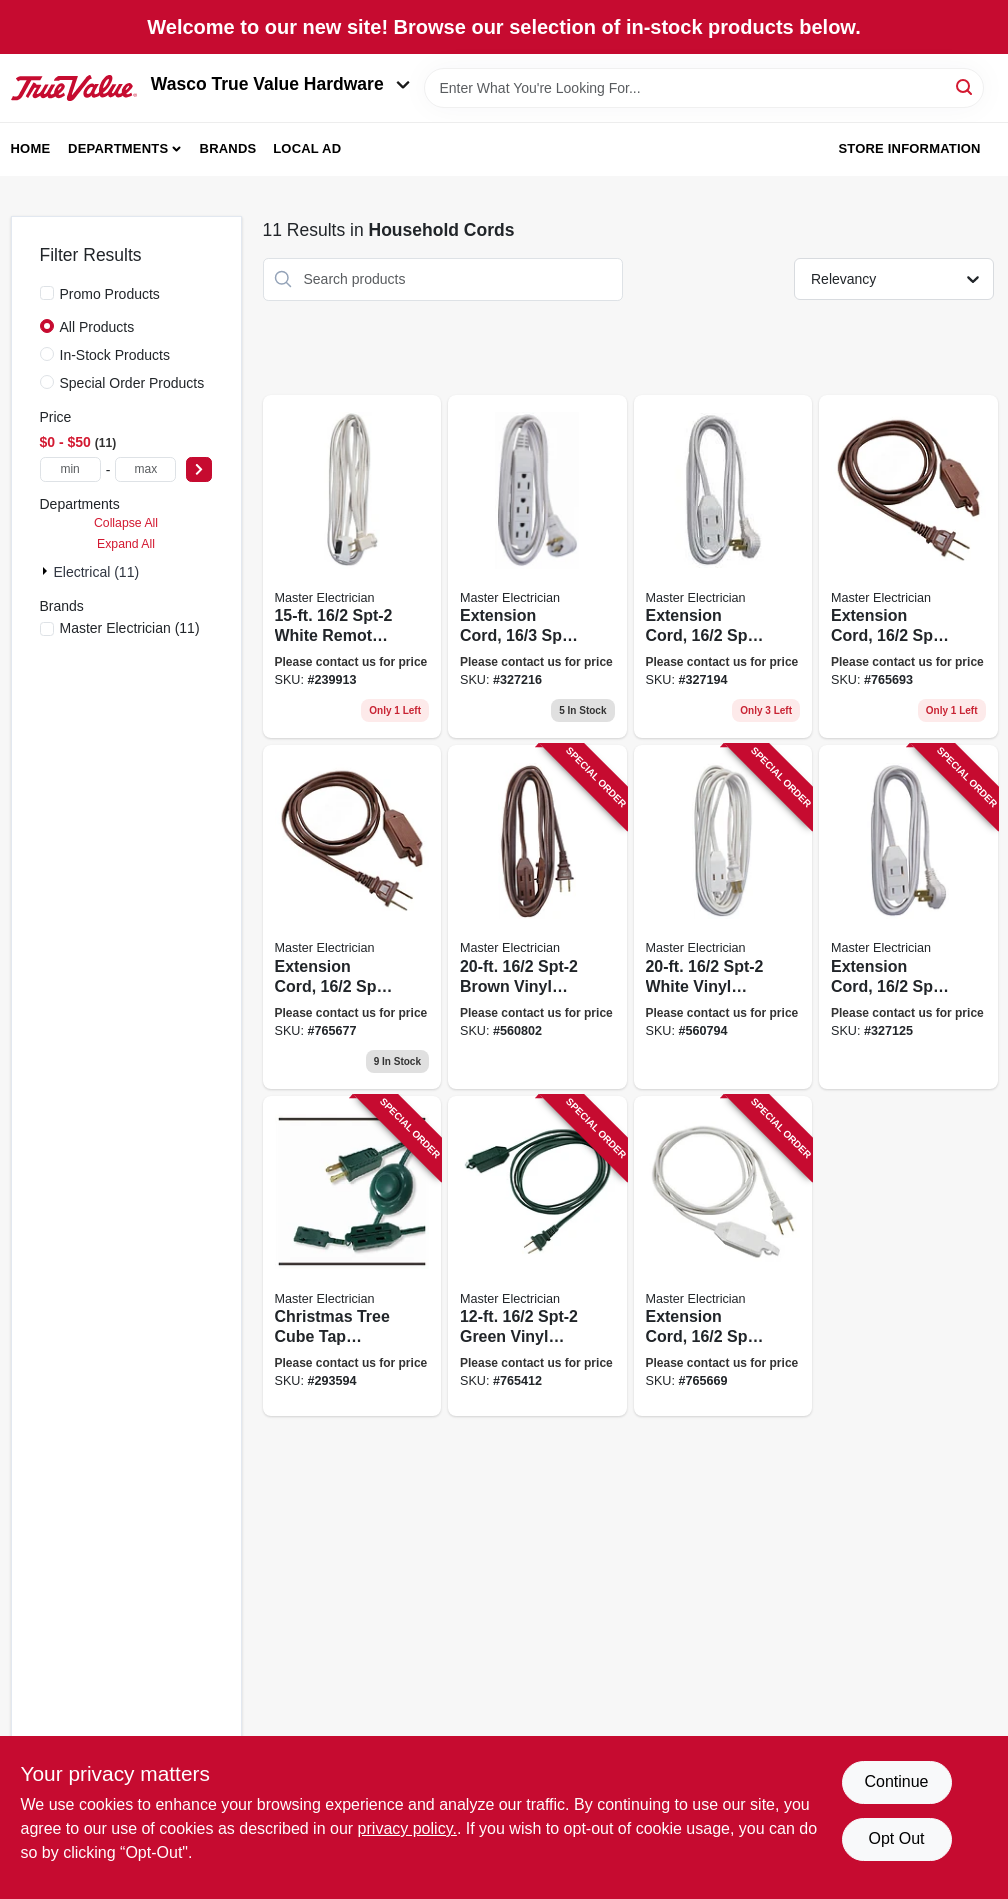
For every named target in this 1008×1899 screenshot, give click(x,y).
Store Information (909, 148)
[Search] (965, 86)
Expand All (126, 544)
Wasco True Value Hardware (280, 84)
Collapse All (126, 523)
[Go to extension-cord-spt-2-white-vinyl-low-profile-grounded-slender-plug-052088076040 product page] (537, 567)
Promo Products (110, 294)
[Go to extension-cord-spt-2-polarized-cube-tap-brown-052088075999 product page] (908, 567)
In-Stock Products (115, 355)
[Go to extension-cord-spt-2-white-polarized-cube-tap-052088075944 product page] (723, 1256)
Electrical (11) (97, 572)
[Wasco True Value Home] (74, 87)
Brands (228, 148)
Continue (896, 1781)
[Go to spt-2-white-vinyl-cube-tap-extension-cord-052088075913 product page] (723, 917)
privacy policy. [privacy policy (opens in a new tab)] (407, 1828)
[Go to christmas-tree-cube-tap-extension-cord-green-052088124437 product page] (352, 1256)
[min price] (70, 469)
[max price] (145, 469)
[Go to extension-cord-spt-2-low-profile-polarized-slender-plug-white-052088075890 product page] (723, 567)
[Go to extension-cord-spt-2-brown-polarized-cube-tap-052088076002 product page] (352, 917)
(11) (130, 628)
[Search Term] (704, 88)
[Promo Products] (47, 293)
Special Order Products (132, 383)
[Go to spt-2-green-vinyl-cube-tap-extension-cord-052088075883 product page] (537, 1256)
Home (31, 148)
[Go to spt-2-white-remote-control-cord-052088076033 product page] (352, 567)
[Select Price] (199, 469)
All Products (97, 327)
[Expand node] (47, 571)
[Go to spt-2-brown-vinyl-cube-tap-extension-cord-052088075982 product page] (537, 917)
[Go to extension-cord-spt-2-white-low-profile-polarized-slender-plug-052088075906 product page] (908, 917)
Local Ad (307, 148)
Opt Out (896, 1838)
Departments (118, 148)
